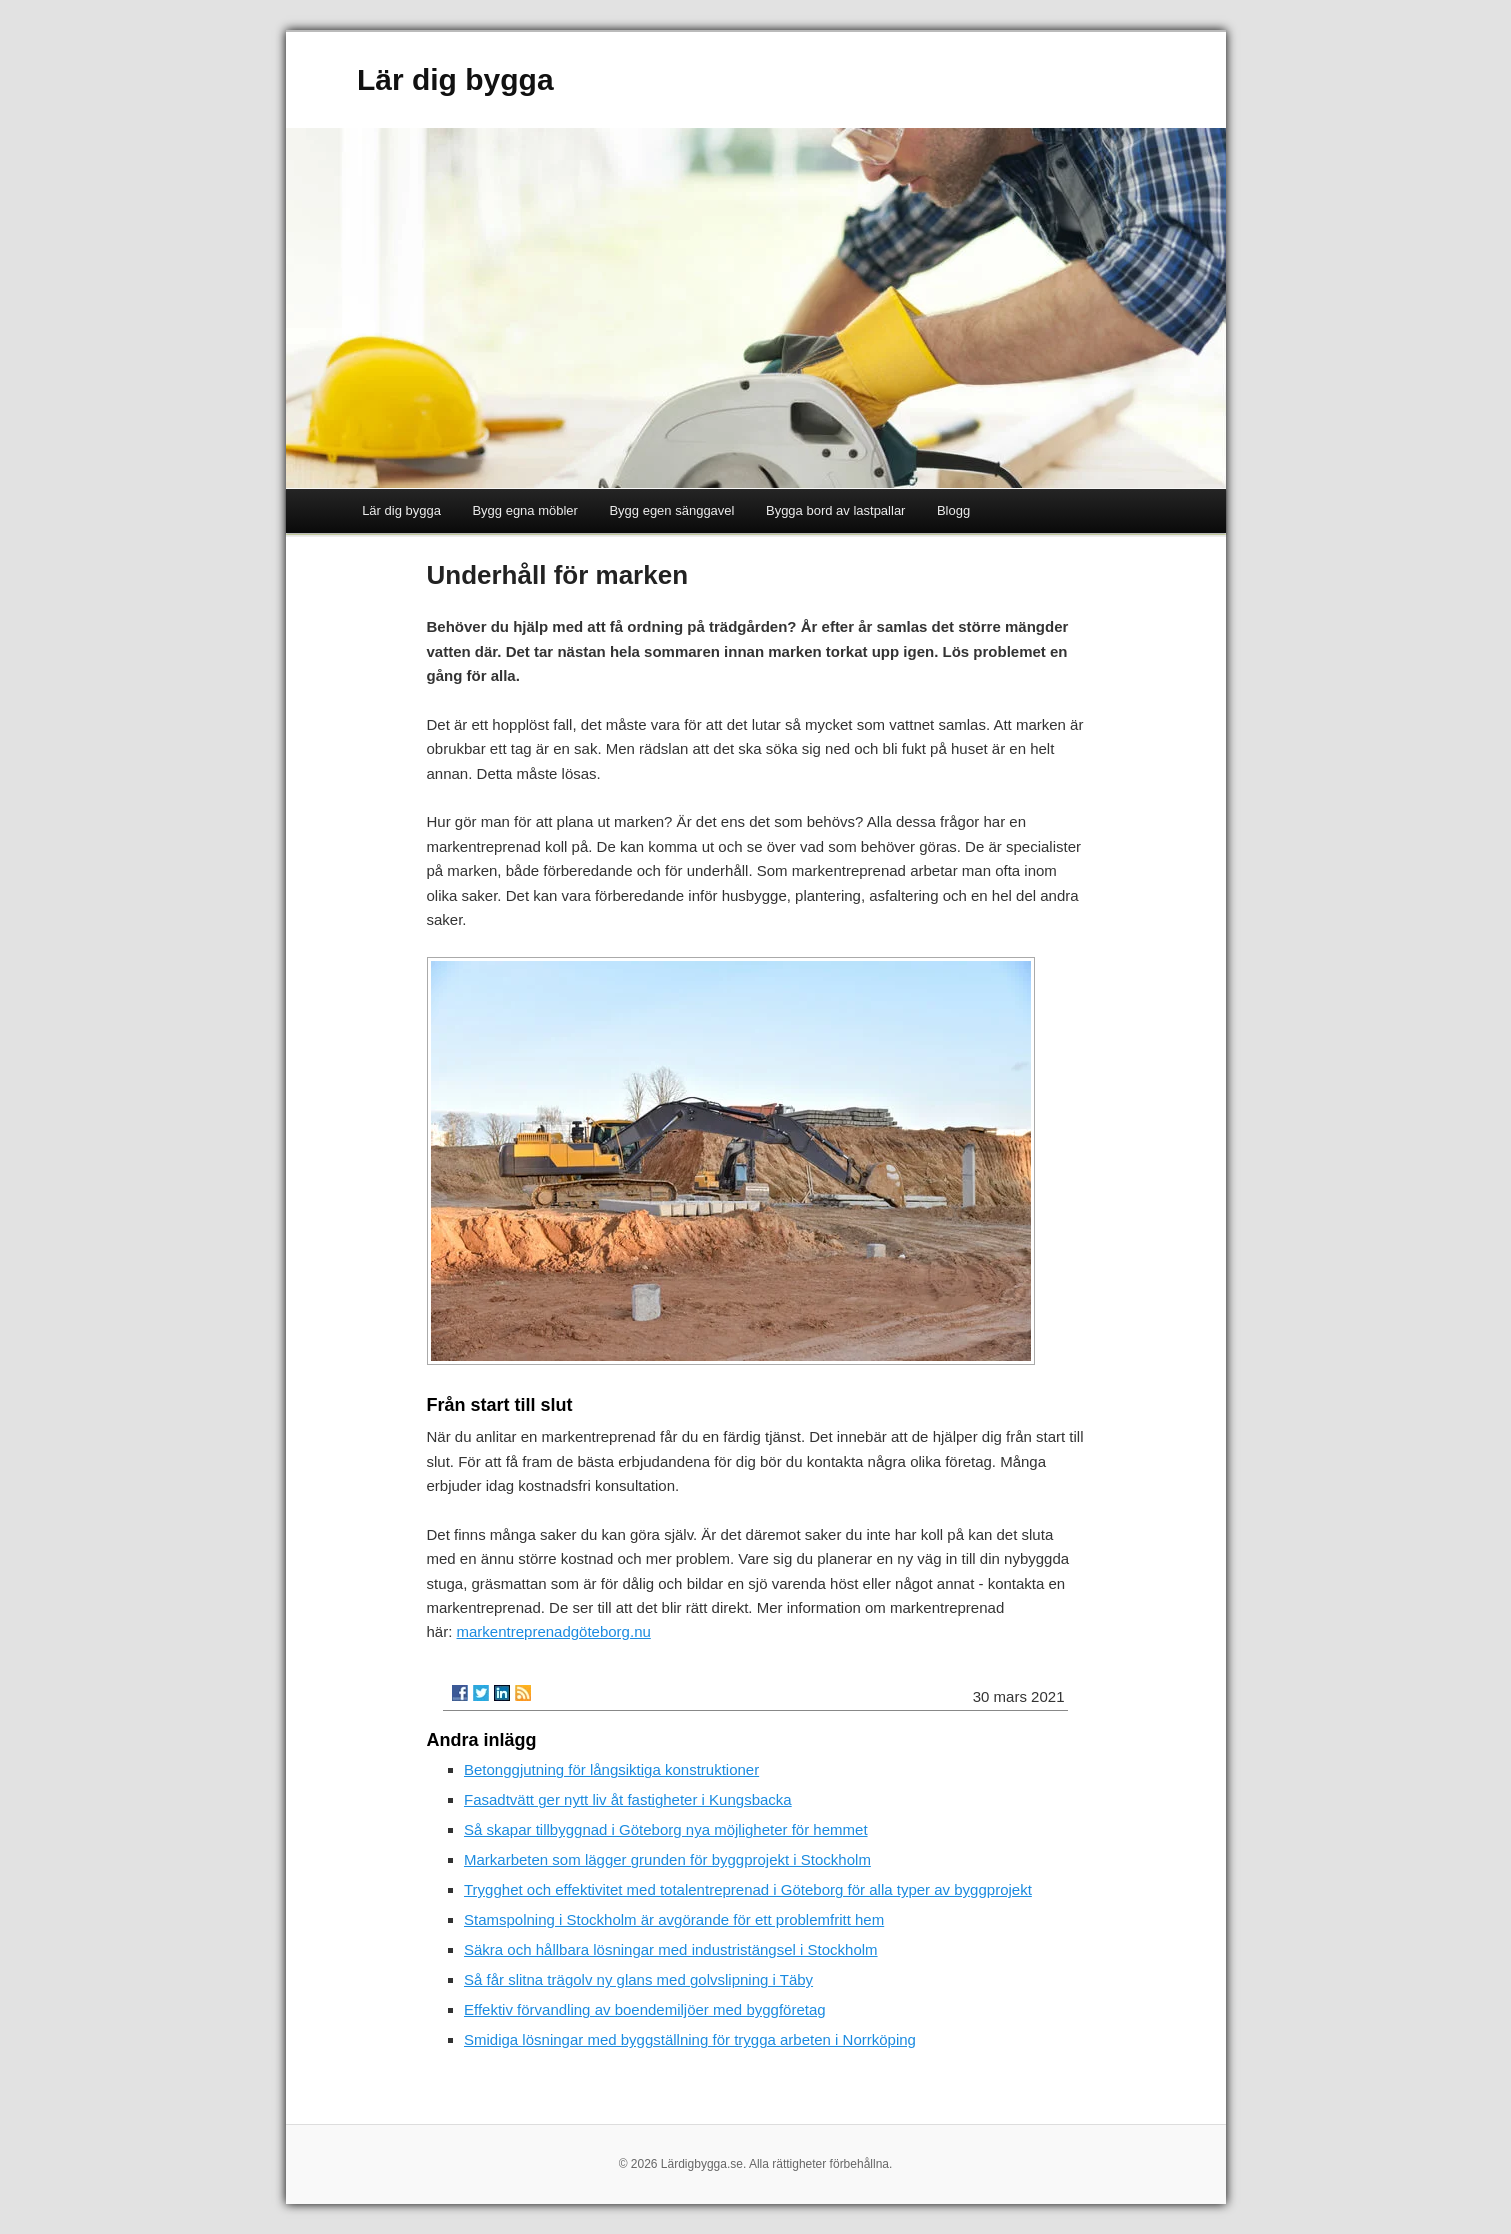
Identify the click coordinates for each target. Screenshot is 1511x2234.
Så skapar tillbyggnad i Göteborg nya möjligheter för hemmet (666, 1829)
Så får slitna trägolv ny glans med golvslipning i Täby (638, 1979)
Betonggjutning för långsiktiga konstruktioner (611, 1769)
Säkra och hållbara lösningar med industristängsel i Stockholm (671, 1949)
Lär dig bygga (455, 79)
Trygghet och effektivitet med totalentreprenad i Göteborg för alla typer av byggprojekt (748, 1889)
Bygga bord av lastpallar (835, 510)
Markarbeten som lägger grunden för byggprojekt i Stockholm (667, 1859)
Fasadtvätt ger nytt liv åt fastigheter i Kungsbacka (628, 1799)
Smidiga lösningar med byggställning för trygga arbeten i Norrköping (690, 2039)
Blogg (953, 510)
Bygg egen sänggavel (671, 510)
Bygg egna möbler (525, 510)
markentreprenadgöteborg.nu (554, 1631)
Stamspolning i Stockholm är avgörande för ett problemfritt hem (674, 1919)
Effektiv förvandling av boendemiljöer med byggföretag (645, 2009)
